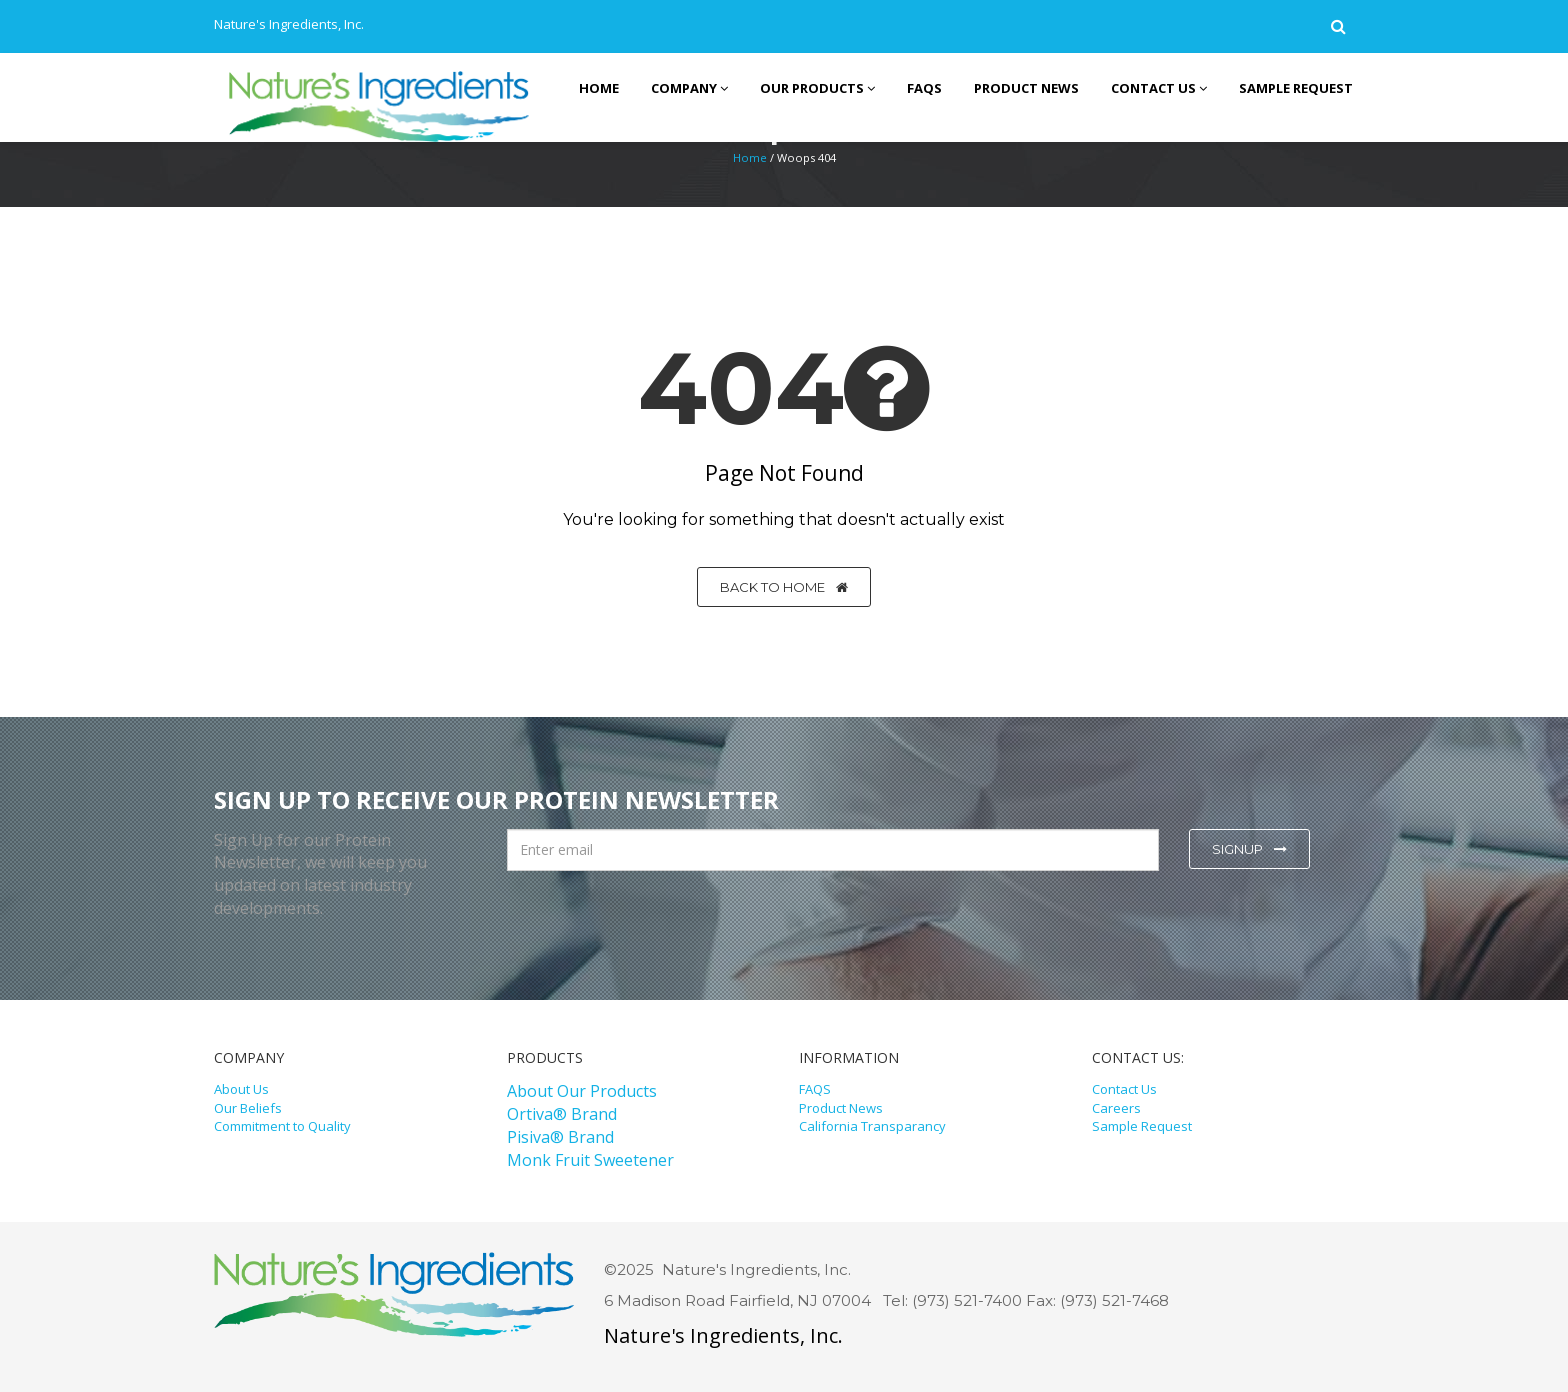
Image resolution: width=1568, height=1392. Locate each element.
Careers (1116, 1108)
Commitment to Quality (282, 1126)
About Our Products (582, 1091)
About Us (241, 1089)
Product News (841, 1108)
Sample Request (1142, 1126)
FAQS (815, 1089)
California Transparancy (872, 1126)
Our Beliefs (248, 1108)
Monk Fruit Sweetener (590, 1160)
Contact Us (1124, 1089)
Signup (1249, 849)
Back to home (784, 587)
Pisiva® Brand (560, 1137)
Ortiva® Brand (562, 1114)
